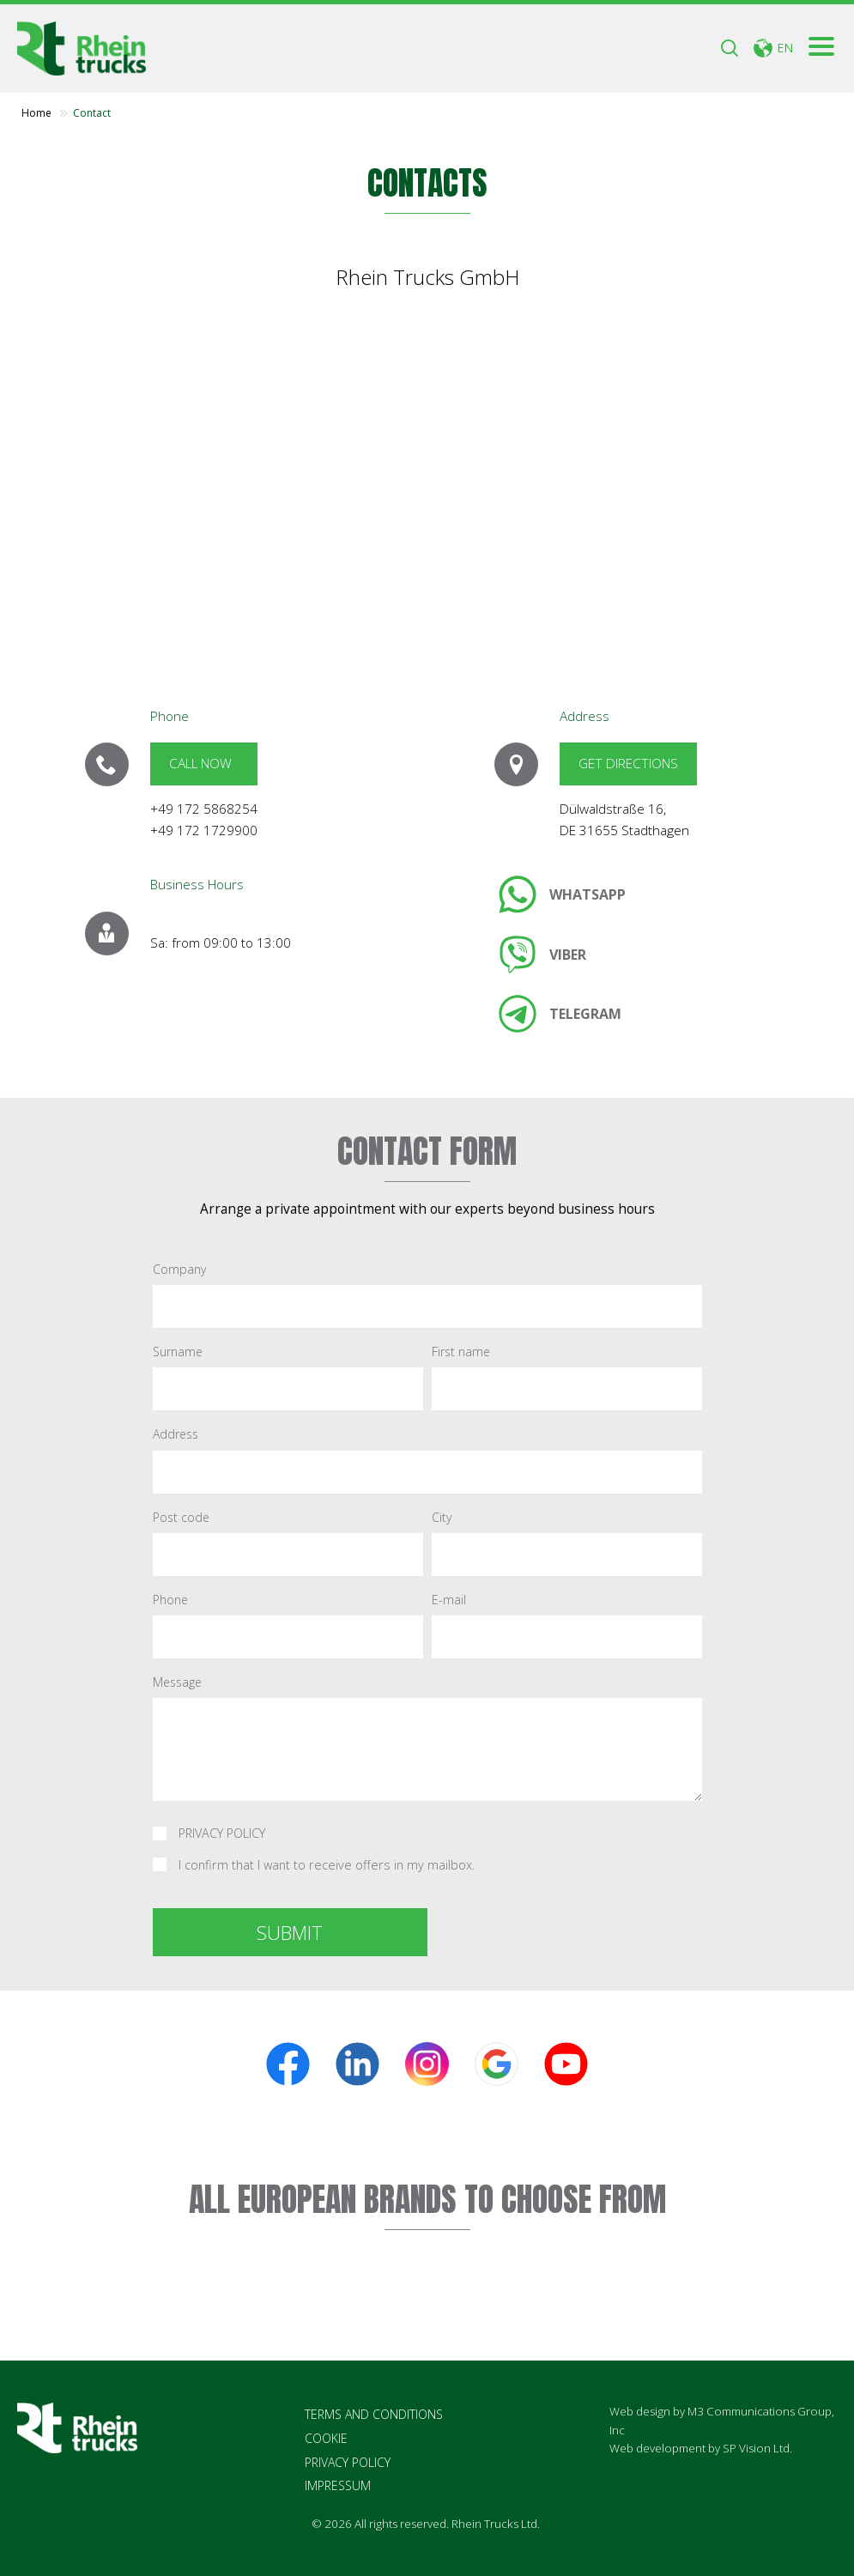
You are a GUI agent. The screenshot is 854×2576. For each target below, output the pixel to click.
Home (36, 113)
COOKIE (326, 2438)
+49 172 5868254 (203, 809)
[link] (562, 894)
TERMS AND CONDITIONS (374, 2414)
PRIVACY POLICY (222, 1834)
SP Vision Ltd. (757, 2448)
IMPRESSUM (338, 2485)
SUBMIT (290, 1932)
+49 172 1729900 (203, 830)
